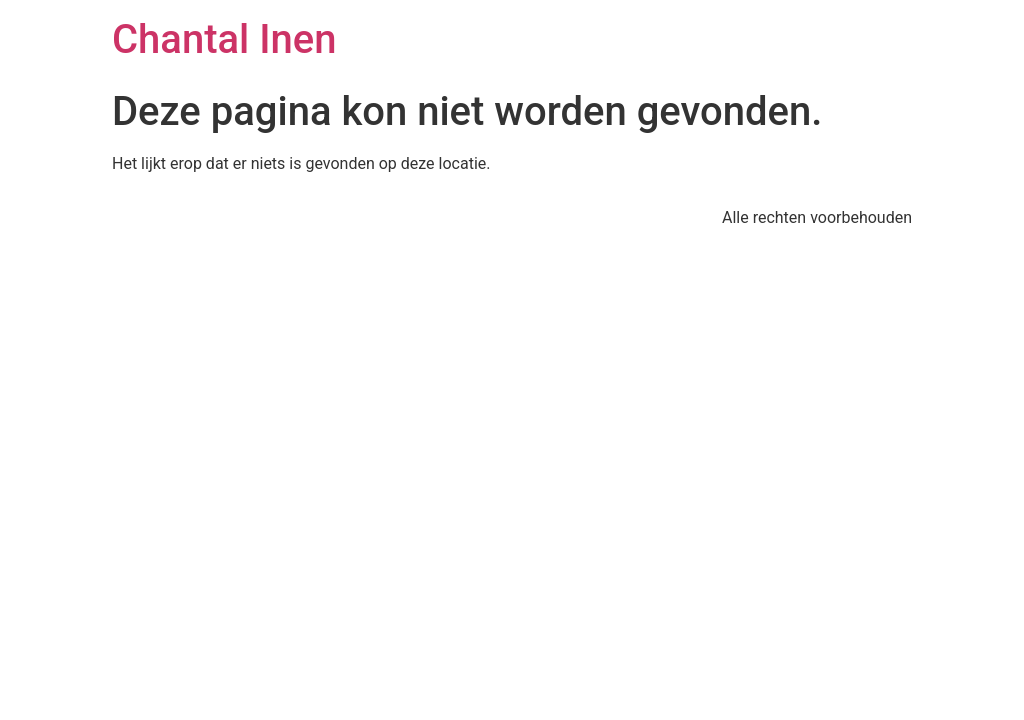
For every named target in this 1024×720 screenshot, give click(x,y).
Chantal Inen (224, 39)
